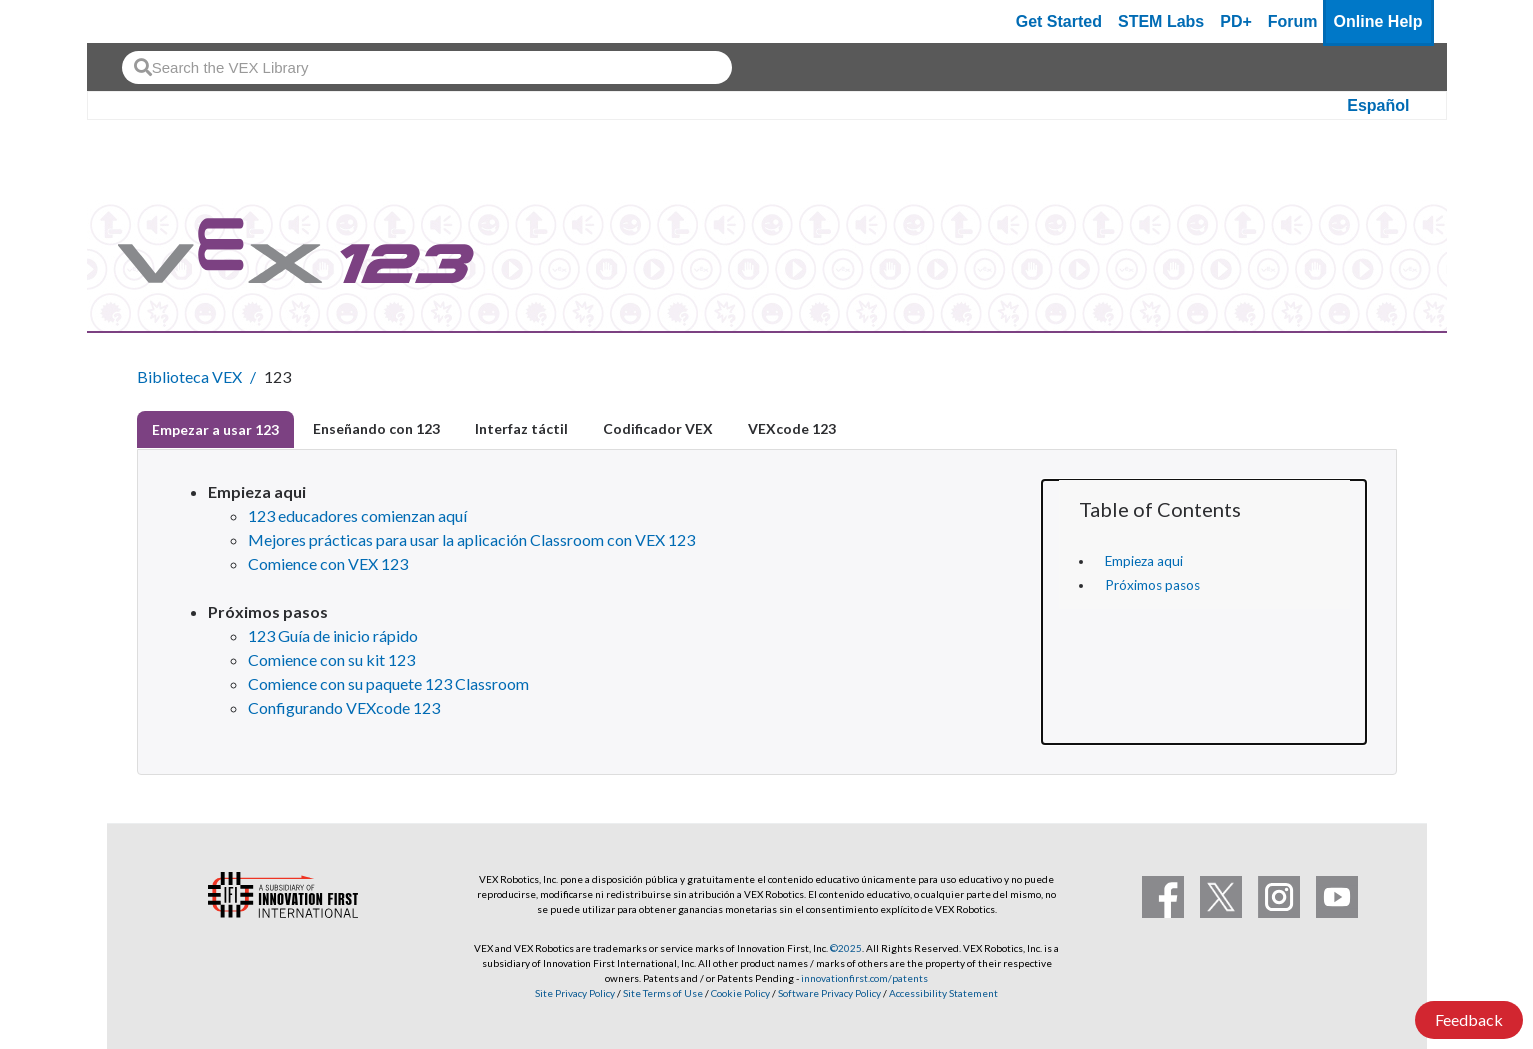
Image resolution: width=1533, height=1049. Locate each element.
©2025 (846, 948)
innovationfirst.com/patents (864, 978)
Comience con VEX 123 (328, 563)
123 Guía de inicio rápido (333, 635)
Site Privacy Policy (575, 993)
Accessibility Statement (943, 993)
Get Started (1059, 21)
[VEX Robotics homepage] (141, 21)
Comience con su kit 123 (331, 659)
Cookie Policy (740, 993)
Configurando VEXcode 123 (344, 707)
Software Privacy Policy (829, 993)
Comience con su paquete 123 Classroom (388, 683)
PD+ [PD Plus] (1236, 21)
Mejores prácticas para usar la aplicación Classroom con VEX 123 (471, 539)
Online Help (1378, 21)
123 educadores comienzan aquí (357, 515)
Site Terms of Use (662, 993)
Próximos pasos (1152, 585)
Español (1378, 105)
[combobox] (427, 67)
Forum (1293, 21)
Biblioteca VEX (189, 376)
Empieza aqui (1144, 561)
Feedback (1469, 1019)
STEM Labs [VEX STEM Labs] (1161, 21)
